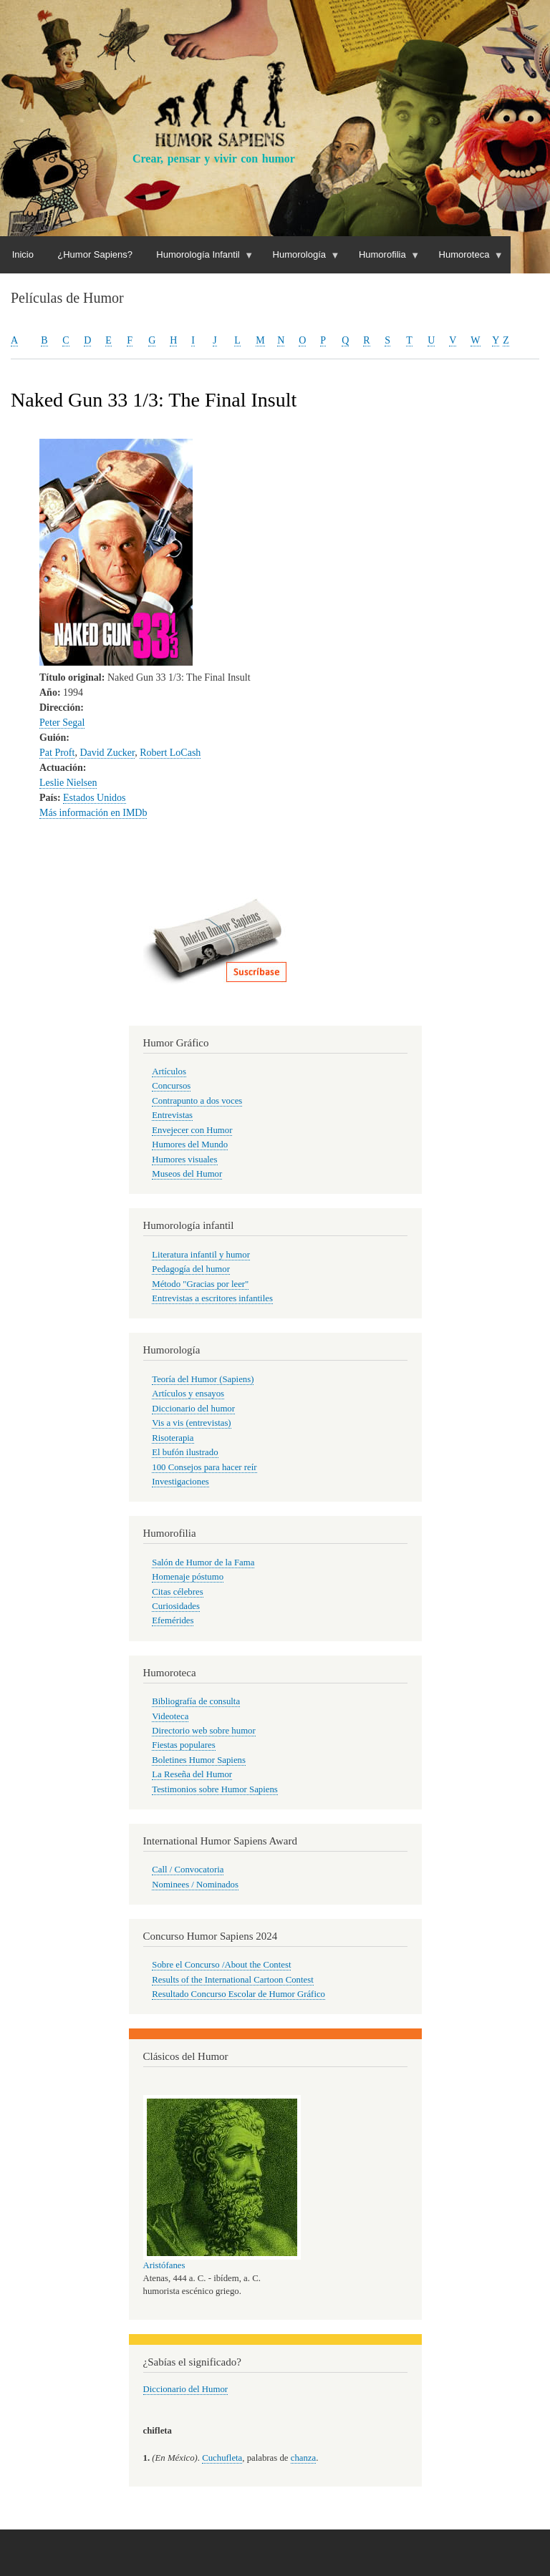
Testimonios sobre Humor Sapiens (215, 1789)
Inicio (23, 254)
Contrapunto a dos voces (197, 1101)
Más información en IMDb (93, 812)
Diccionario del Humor (185, 2389)
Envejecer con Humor (192, 1130)
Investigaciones (180, 1482)
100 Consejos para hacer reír (204, 1467)
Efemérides (172, 1620)
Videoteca (170, 1716)
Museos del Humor (187, 1174)
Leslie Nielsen (68, 782)
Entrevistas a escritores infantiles (212, 1298)
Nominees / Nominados (195, 1885)
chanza (303, 2458)
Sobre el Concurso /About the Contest (221, 1965)
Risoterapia (172, 1438)
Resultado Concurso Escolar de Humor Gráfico (238, 1994)
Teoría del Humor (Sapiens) (203, 1379)
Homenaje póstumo (187, 1577)
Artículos (169, 1071)
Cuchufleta (222, 2458)
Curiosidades (176, 1606)
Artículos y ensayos (188, 1394)
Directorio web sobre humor (203, 1731)
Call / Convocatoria (187, 1870)
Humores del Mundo (190, 1144)
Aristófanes (164, 2265)
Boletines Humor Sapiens (199, 1760)
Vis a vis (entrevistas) (191, 1423)
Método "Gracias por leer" (200, 1284)
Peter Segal (62, 722)
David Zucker (107, 752)
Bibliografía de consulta (196, 1701)
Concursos (171, 1086)
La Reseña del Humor (192, 1774)
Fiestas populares (183, 1745)
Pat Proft (56, 752)
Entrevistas (172, 1115)
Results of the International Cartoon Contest (232, 1980)
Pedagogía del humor (191, 1269)
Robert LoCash (170, 752)
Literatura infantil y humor (201, 1255)
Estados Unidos (94, 797)
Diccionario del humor (193, 1409)
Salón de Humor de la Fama (203, 1562)
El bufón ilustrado (185, 1452)
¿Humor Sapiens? (94, 254)
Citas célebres (177, 1592)
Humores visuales (184, 1160)
